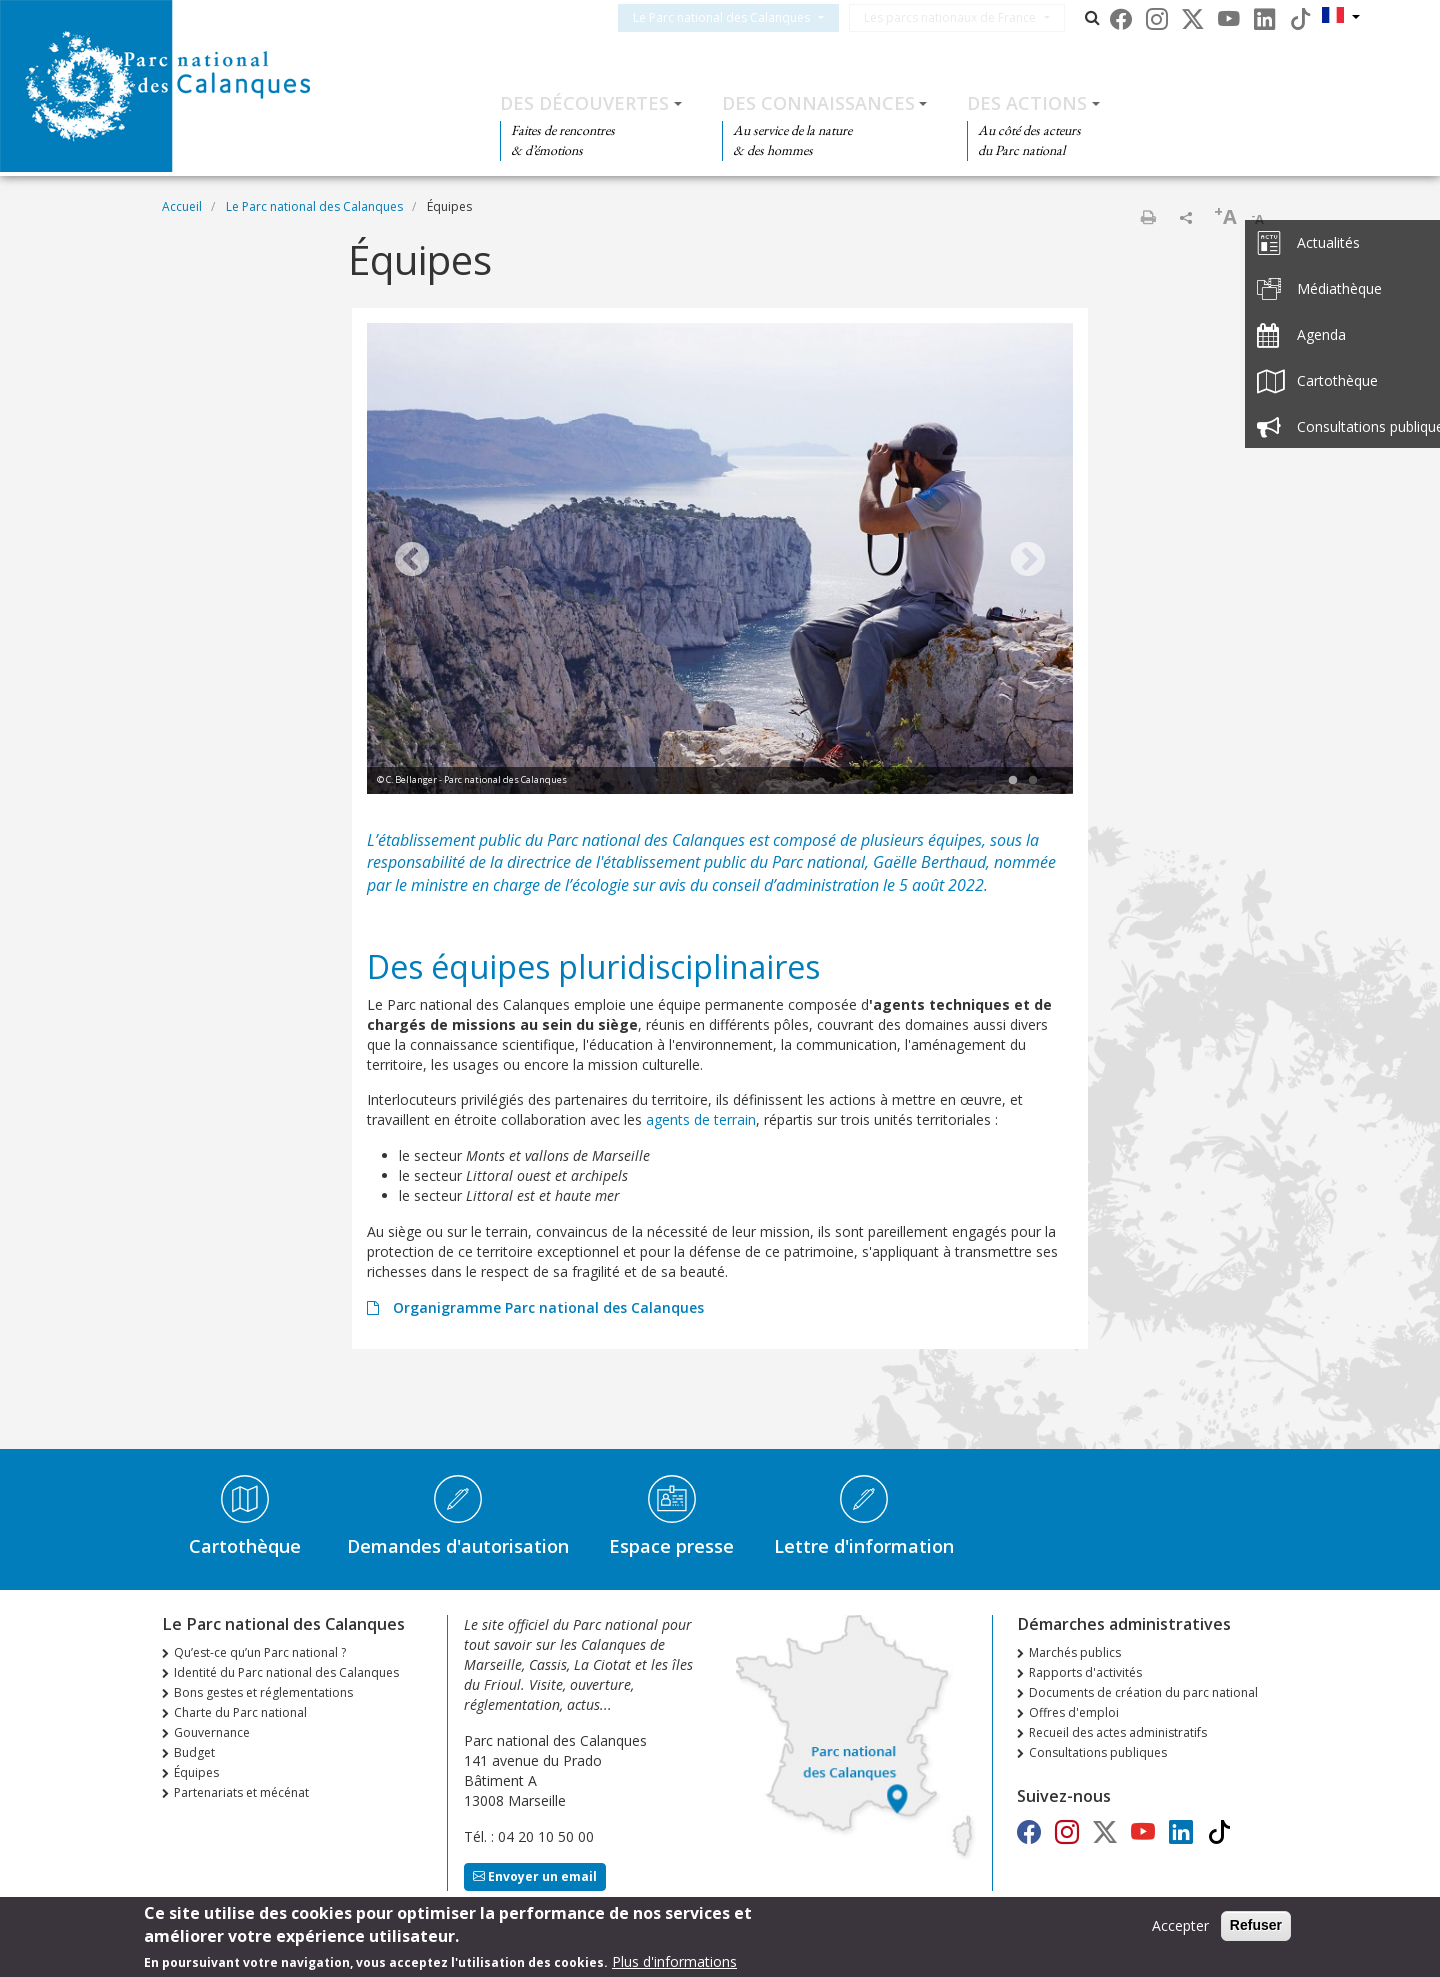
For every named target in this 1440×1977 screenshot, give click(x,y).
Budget (194, 1752)
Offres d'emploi (1074, 1712)
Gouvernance (212, 1732)
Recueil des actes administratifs (1118, 1732)
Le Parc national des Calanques (745, 17)
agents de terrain (701, 1119)
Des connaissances (818, 103)
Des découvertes (584, 103)
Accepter (1180, 1926)
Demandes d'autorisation (458, 1546)
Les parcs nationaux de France (974, 17)
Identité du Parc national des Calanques (286, 1672)
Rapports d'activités (1085, 1672)
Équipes (196, 1772)
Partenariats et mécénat (241, 1792)
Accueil (182, 206)
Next (1028, 561)
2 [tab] (1033, 781)
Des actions (1027, 103)
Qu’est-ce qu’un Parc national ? (260, 1652)
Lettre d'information (864, 1546)
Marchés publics (1075, 1652)
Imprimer (1148, 217)
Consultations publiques (1098, 1752)
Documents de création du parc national (1143, 1692)
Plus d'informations (674, 1962)
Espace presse (671, 1546)
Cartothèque (245, 1546)
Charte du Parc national (240, 1712)
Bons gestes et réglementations (263, 1692)
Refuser (1256, 1926)
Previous (412, 561)
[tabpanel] (720, 561)
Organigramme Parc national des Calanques (546, 1307)
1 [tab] (1013, 781)
